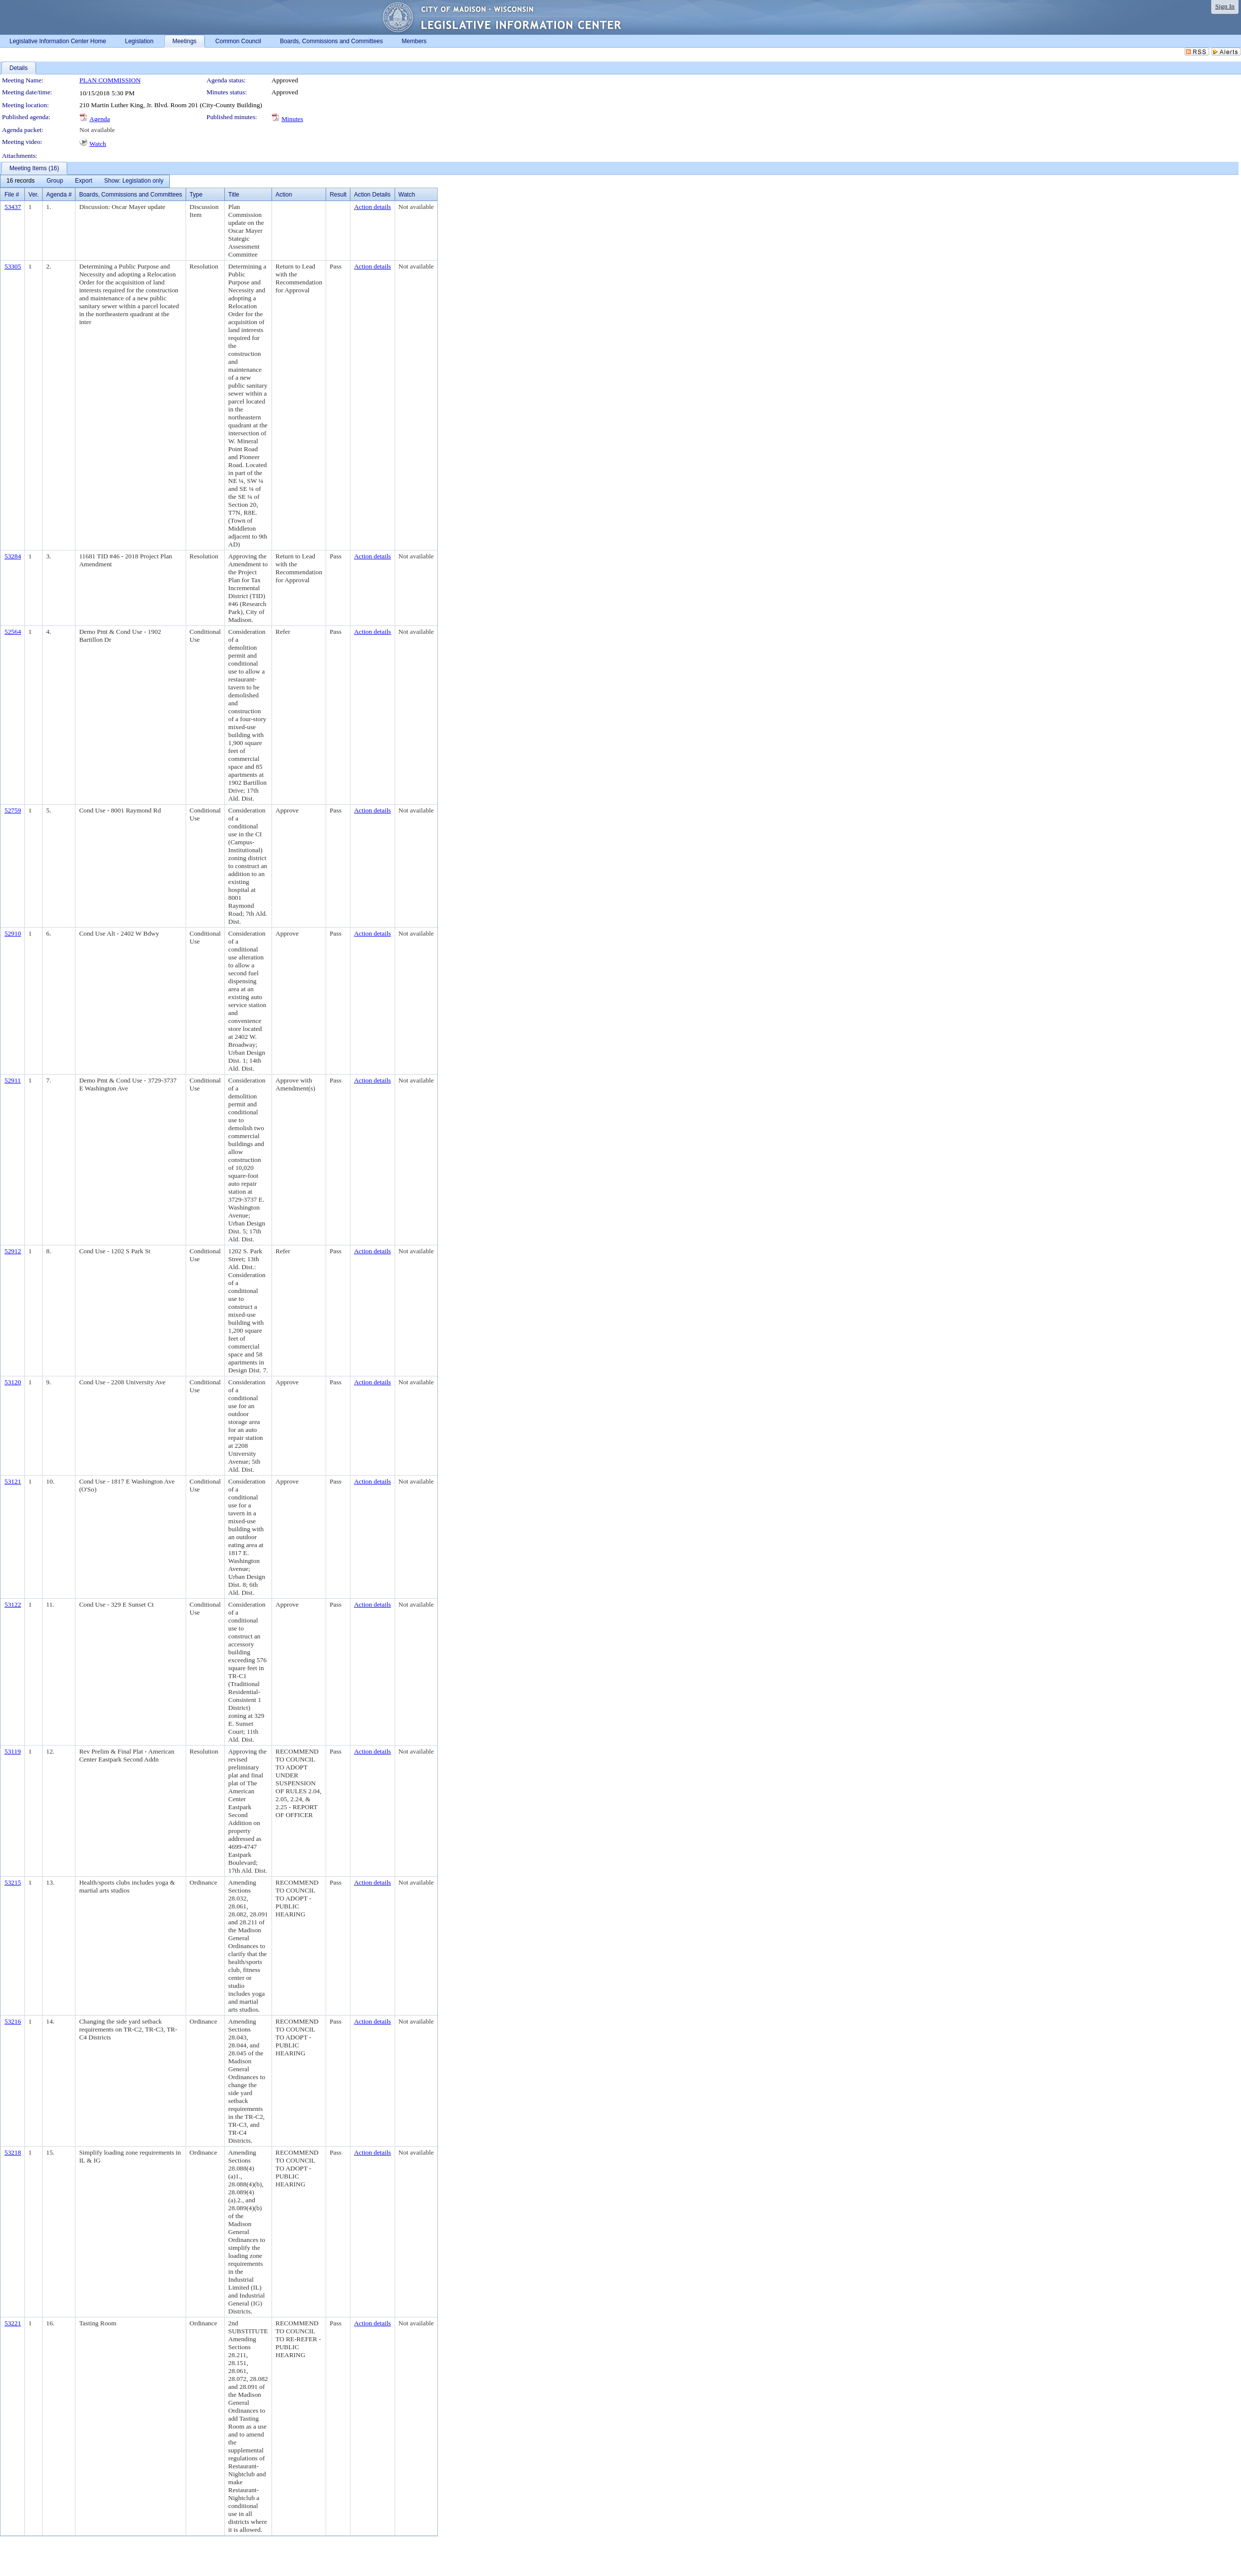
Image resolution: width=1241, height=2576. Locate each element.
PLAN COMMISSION (109, 80)
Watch (97, 143)
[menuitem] (20, 181)
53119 (12, 1751)
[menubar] (85, 181)
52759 (12, 810)
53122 (12, 1604)
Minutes (292, 119)
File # (11, 194)
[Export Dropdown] (83, 181)
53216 (12, 2021)
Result (338, 194)
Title (233, 194)
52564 (12, 631)
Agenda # (58, 194)
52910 (12, 933)
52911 (12, 1080)
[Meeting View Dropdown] (133, 181)
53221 (12, 2323)
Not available (97, 130)
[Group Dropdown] (55, 181)
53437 (12, 206)
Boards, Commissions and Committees (130, 194)
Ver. (33, 194)
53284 (12, 556)
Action (284, 194)
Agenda (99, 119)
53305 (12, 266)
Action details (372, 206)
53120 (12, 1382)
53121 (12, 1481)
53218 (12, 2152)
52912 (12, 1251)
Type (196, 194)
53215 (12, 1882)
